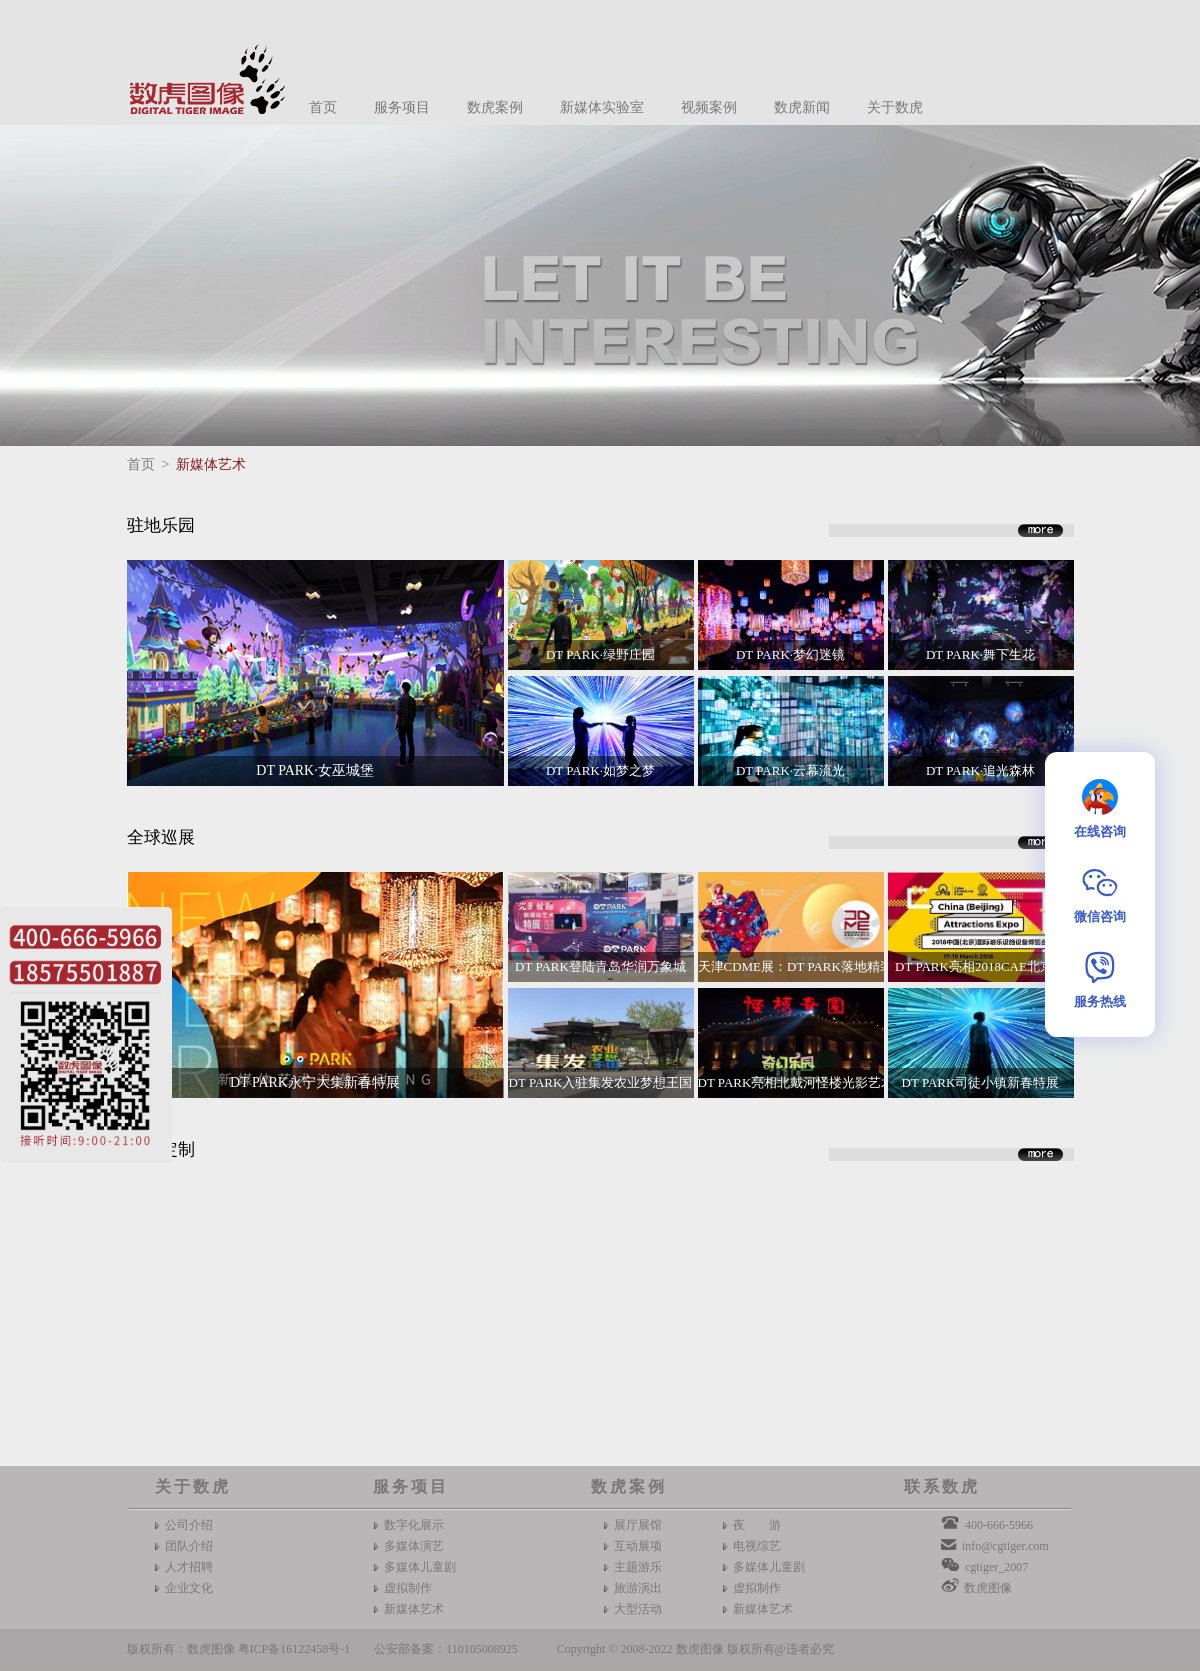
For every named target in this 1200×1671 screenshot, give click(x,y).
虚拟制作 (408, 1588)
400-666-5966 (999, 1525)
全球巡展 (161, 837)
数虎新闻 (802, 107)
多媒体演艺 (414, 1546)
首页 (323, 107)
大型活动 (638, 1609)
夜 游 (757, 1525)
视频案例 (709, 107)
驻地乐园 (161, 525)
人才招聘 (189, 1567)
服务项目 (402, 107)
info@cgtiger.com (1005, 1546)
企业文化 (189, 1588)
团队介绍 (189, 1546)
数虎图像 (988, 1588)
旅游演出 (638, 1588)
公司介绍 (189, 1525)
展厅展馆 (638, 1525)
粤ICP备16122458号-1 (294, 1649)
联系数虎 (942, 1486)
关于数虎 (895, 107)
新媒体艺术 (211, 464)
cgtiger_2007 (996, 1567)
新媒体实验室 (602, 107)
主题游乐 (638, 1567)
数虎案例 (495, 107)
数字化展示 (414, 1525)
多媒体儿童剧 (420, 1567)
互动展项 (638, 1546)
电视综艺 (757, 1546)
